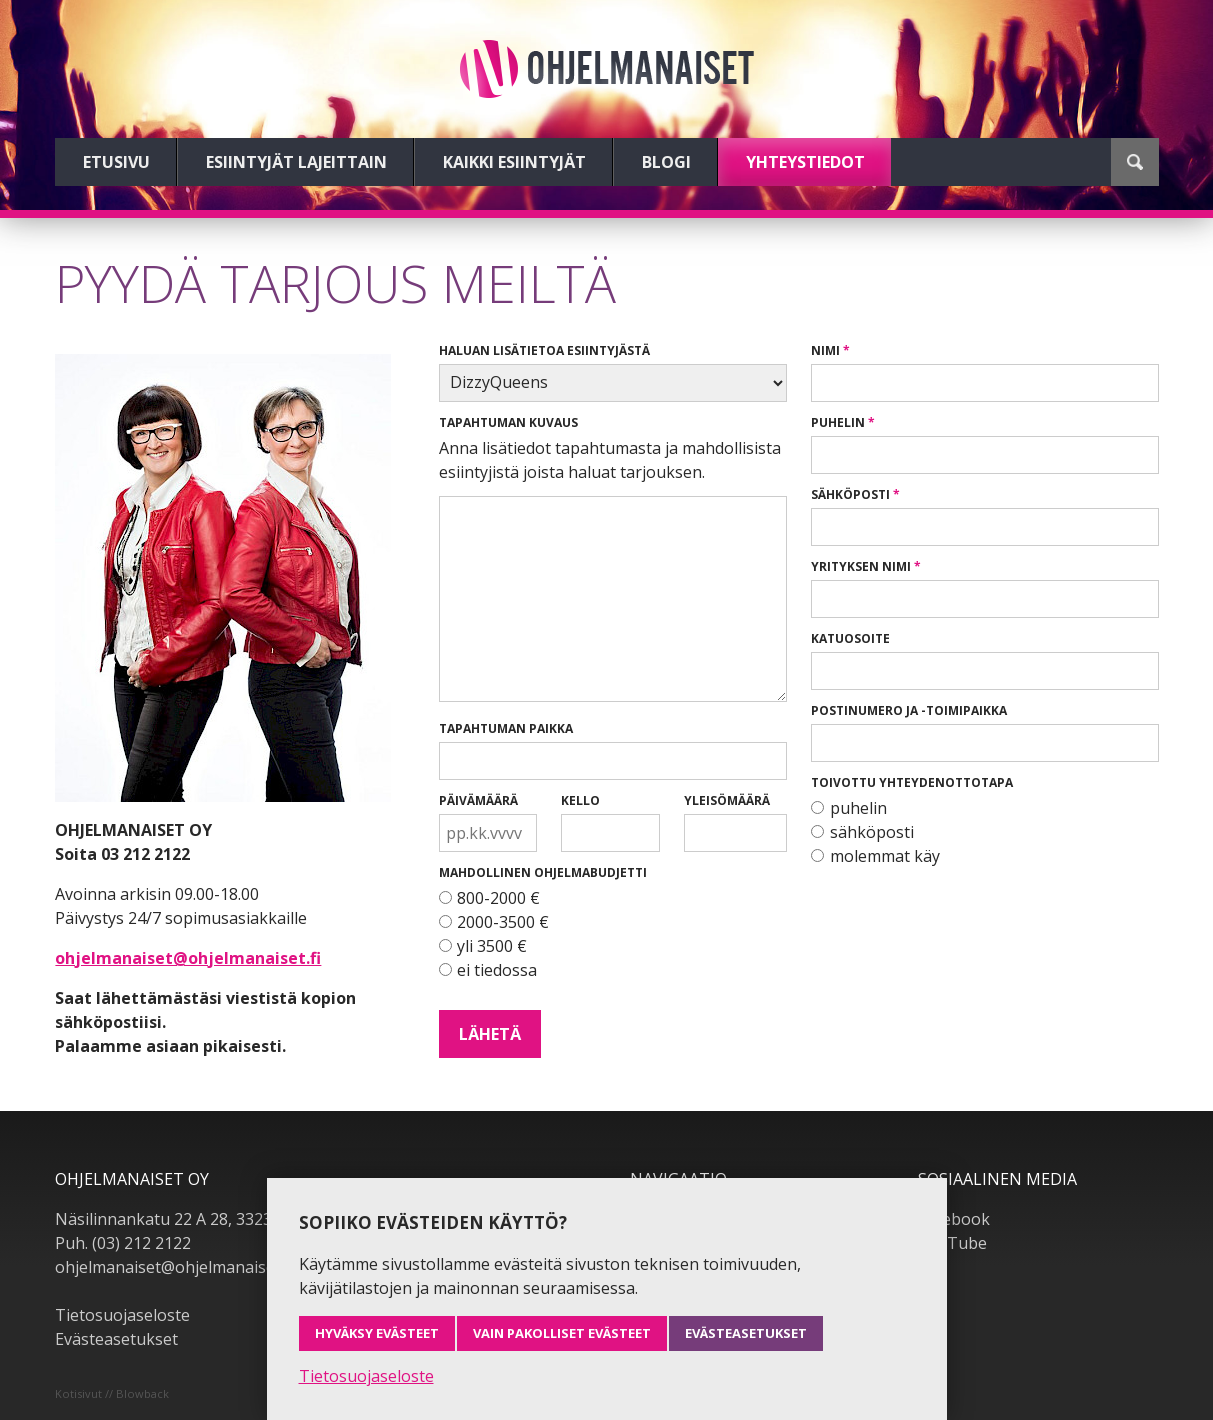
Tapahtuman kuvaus (508, 422)
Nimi (825, 350)
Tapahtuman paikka (506, 728)
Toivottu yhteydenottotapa (912, 782)
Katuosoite (850, 638)
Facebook (954, 1219)
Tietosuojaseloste (122, 1315)
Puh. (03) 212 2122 (123, 1243)
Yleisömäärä (727, 800)
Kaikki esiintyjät (514, 162)
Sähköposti (850, 494)
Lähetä (490, 1034)
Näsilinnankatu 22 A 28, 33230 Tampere (204, 1219)
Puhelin (838, 422)
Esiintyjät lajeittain (296, 162)
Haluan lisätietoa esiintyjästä (544, 350)
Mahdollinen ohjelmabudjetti (543, 872)
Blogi (666, 162)
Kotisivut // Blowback (112, 1393)
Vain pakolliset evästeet (562, 1333)
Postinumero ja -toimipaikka (909, 710)
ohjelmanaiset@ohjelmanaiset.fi (188, 958)
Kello (580, 800)
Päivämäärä (478, 800)
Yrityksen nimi (861, 566)
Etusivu (116, 162)
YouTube (952, 1243)
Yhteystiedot (805, 162)
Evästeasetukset (116, 1339)
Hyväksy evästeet (377, 1333)
